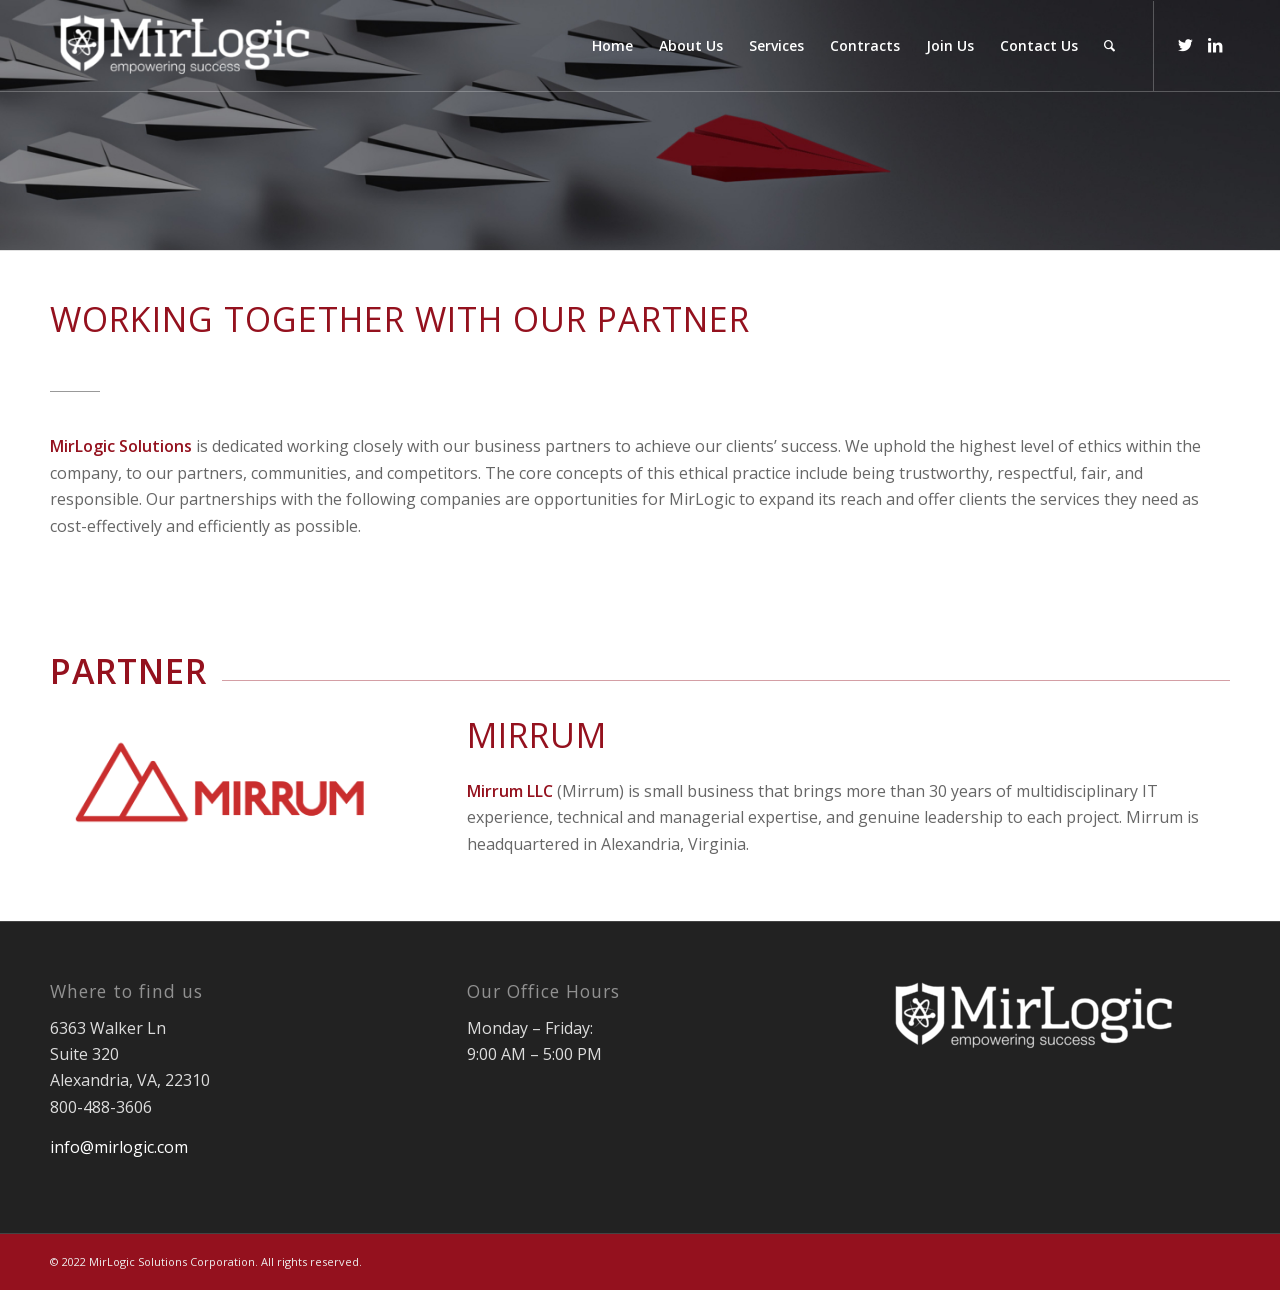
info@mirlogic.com (119, 1147)
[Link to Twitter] (1185, 45)
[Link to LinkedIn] (1215, 45)
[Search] (1109, 46)
